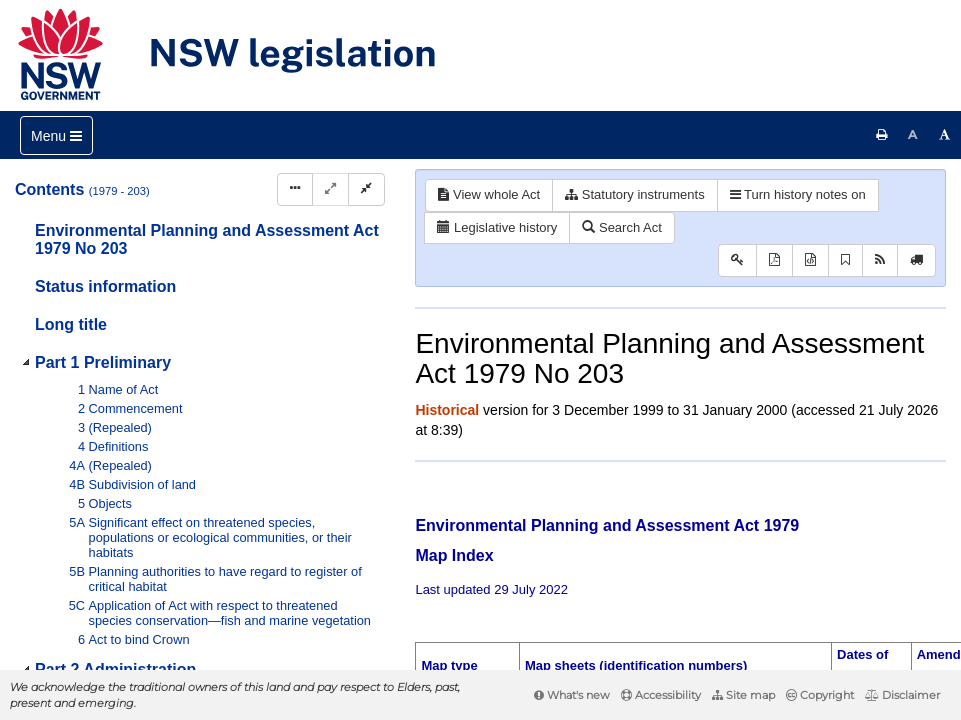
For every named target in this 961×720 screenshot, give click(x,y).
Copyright (820, 695)
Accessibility (661, 695)
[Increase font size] (945, 135)
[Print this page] (882, 135)
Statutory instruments (634, 194)
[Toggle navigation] (56, 135)
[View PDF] (774, 260)
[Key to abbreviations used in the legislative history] (737, 260)
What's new (572, 695)
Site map (743, 695)
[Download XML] (810, 260)
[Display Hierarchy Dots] (295, 189)
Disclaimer (902, 695)
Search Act (621, 227)
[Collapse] (366, 189)
